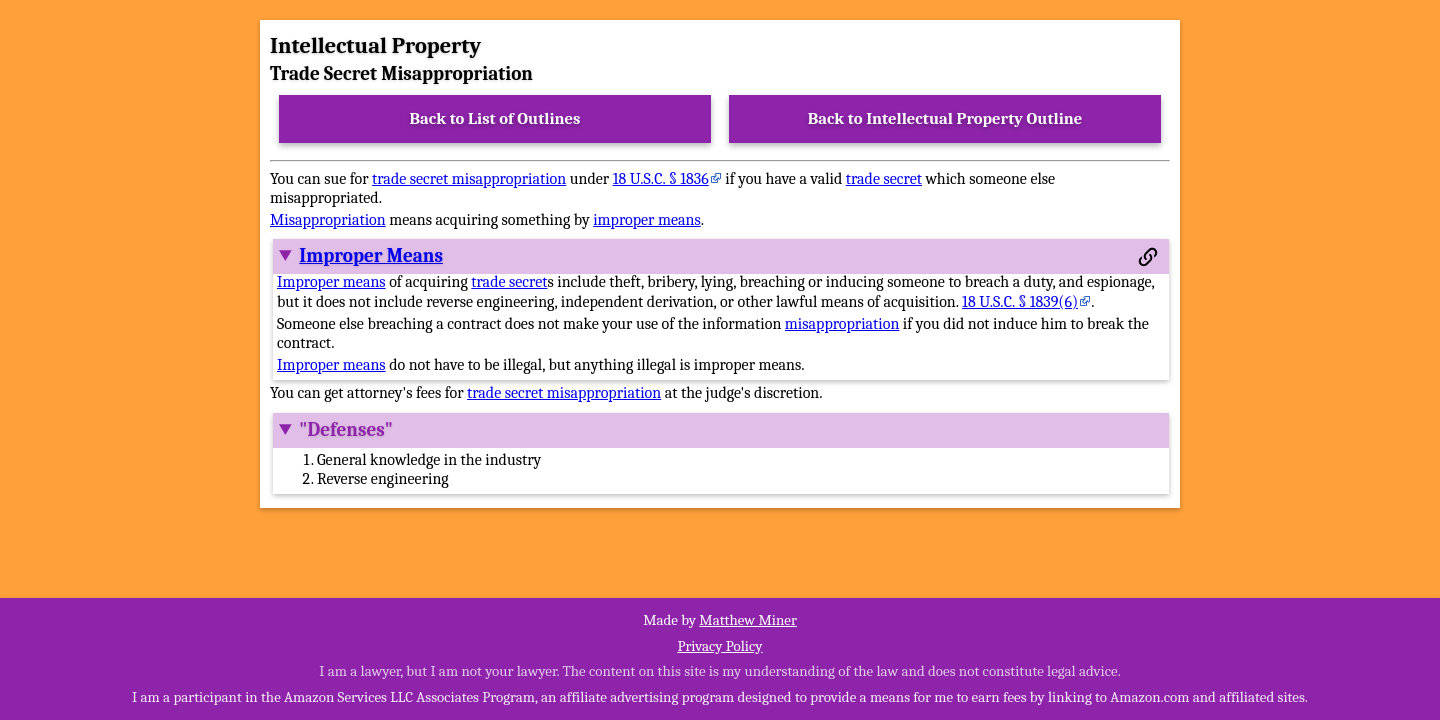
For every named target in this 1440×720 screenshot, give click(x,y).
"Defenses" (346, 430)
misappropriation (842, 324)
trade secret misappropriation (469, 179)
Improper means (331, 282)
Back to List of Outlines (495, 118)
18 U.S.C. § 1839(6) (1020, 302)
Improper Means (371, 256)
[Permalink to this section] (1148, 257)
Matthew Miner (748, 620)
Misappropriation (328, 220)
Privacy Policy (719, 646)
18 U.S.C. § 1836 (661, 179)
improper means (647, 220)
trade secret (884, 179)
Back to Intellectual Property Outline (945, 118)
